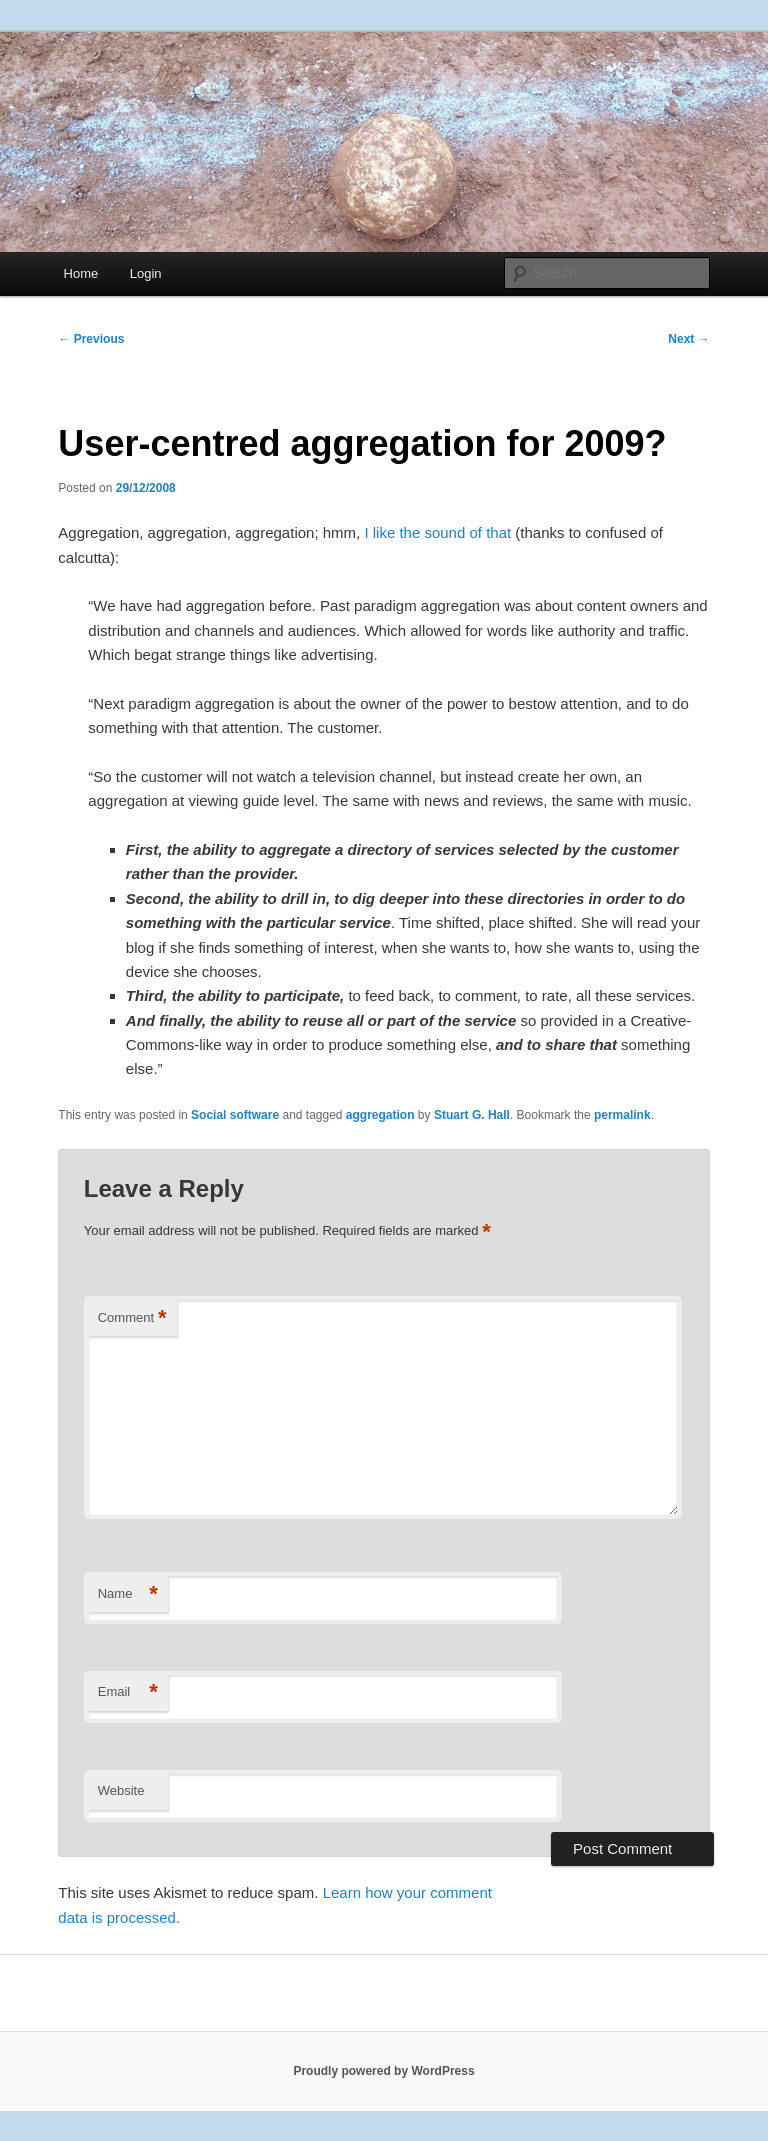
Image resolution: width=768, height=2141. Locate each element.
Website (121, 1790)
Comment (132, 1318)
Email (128, 1692)
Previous (91, 339)
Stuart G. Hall (472, 1115)
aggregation (380, 1115)
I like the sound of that (437, 532)
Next (688, 339)
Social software (235, 1115)
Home (81, 273)
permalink (622, 1115)
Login (146, 273)
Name (128, 1594)
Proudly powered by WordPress (383, 2071)
